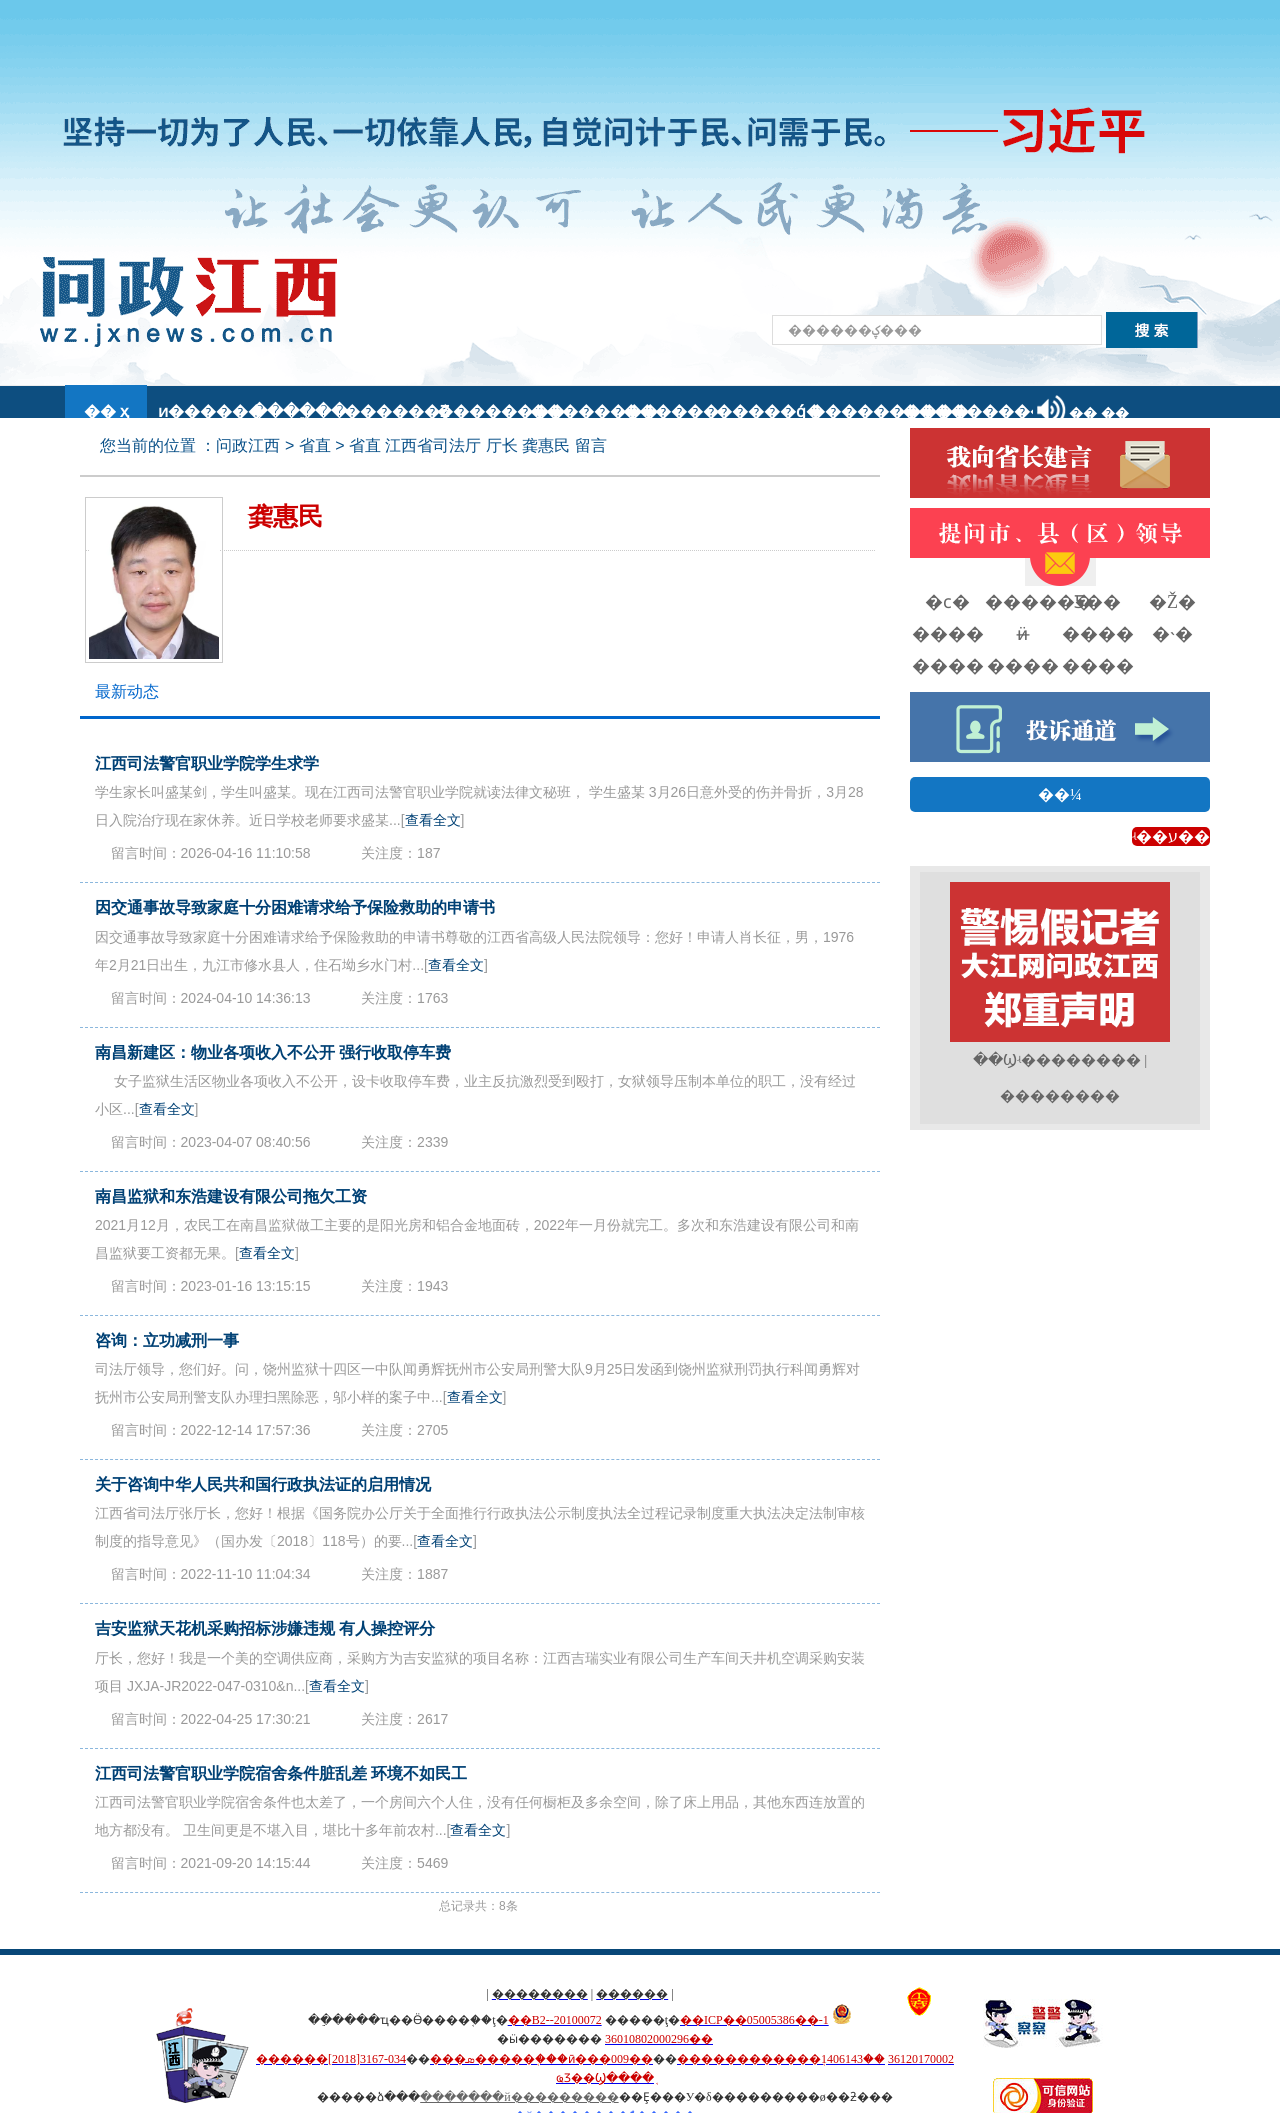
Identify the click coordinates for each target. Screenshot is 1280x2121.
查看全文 (433, 820)
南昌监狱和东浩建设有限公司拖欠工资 (231, 1196)
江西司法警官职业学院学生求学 (207, 763)
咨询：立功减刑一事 (167, 1340)
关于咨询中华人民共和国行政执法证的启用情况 (263, 1484)
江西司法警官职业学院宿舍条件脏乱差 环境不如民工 (281, 1773)
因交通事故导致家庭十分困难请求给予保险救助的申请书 (295, 907)
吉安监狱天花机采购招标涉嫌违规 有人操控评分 (265, 1628)
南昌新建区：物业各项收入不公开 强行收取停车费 (273, 1052)
